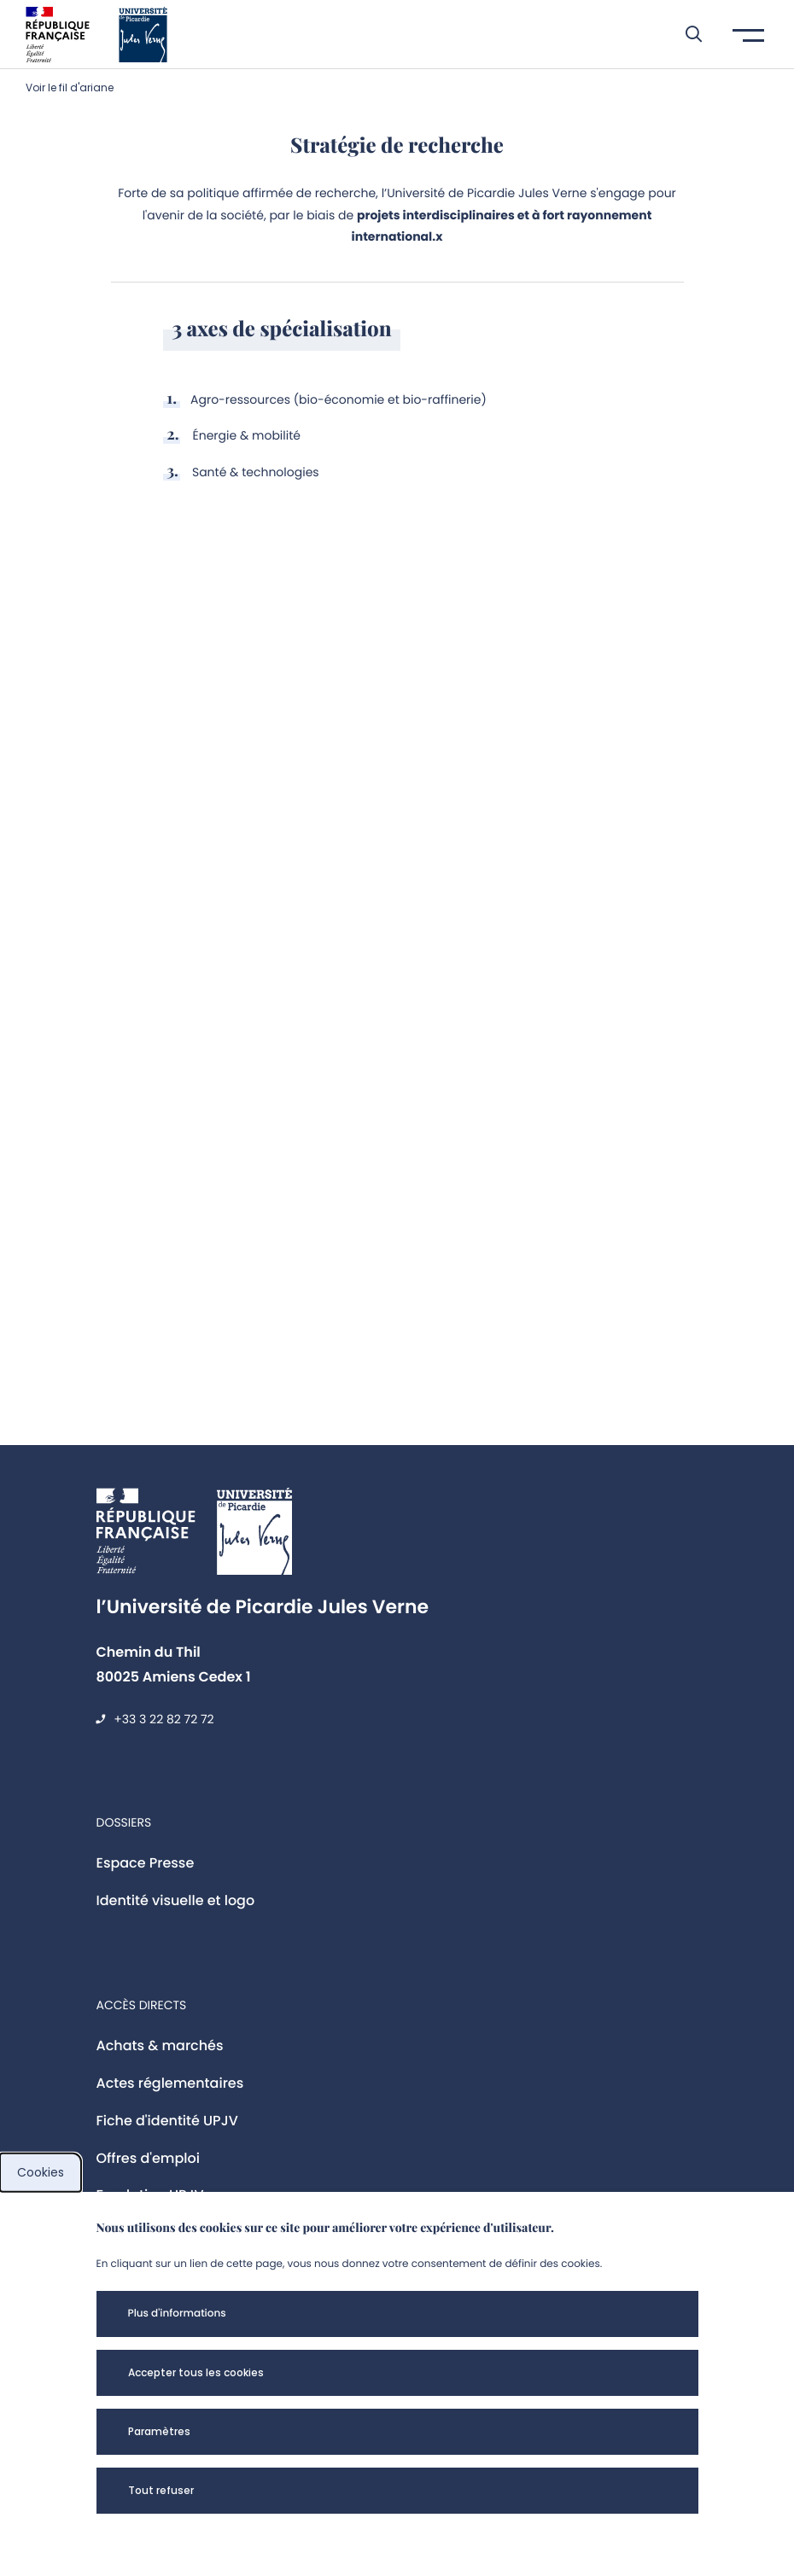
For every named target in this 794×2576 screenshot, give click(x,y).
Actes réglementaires (170, 2083)
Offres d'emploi (148, 2158)
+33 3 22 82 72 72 (163, 1719)
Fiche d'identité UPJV (167, 2120)
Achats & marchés (160, 2045)
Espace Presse (145, 1863)
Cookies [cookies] (40, 2172)
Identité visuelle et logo (175, 1900)
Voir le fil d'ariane (70, 87)
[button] (685, 34)
